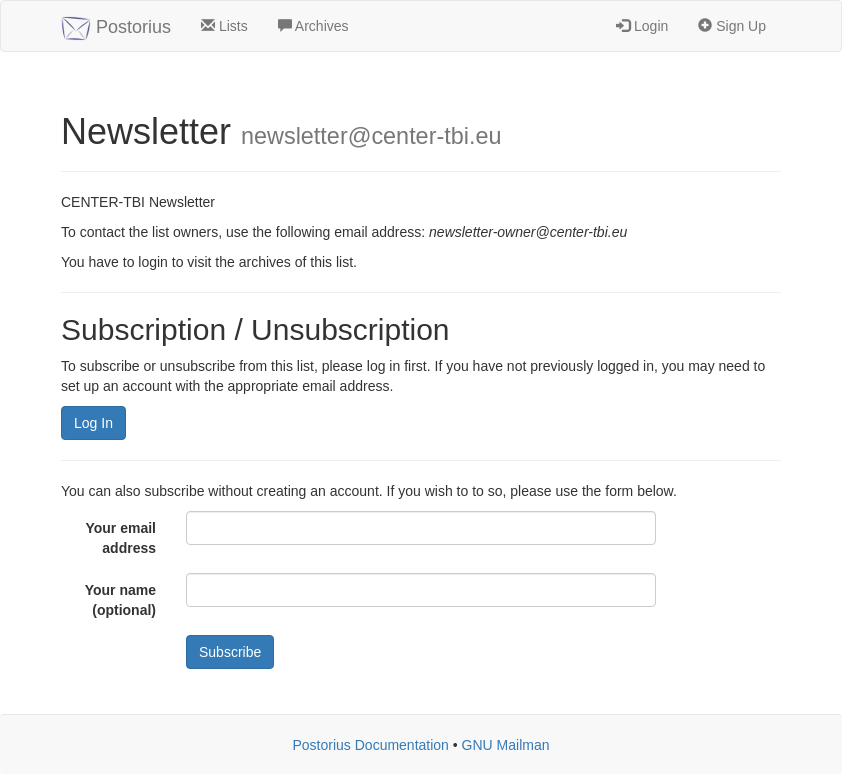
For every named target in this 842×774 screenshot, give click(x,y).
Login (642, 26)
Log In (93, 423)
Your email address (120, 538)
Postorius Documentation (370, 745)
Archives (313, 26)
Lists (224, 26)
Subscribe (230, 652)
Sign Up (732, 26)
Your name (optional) (120, 600)
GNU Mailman (506, 745)
